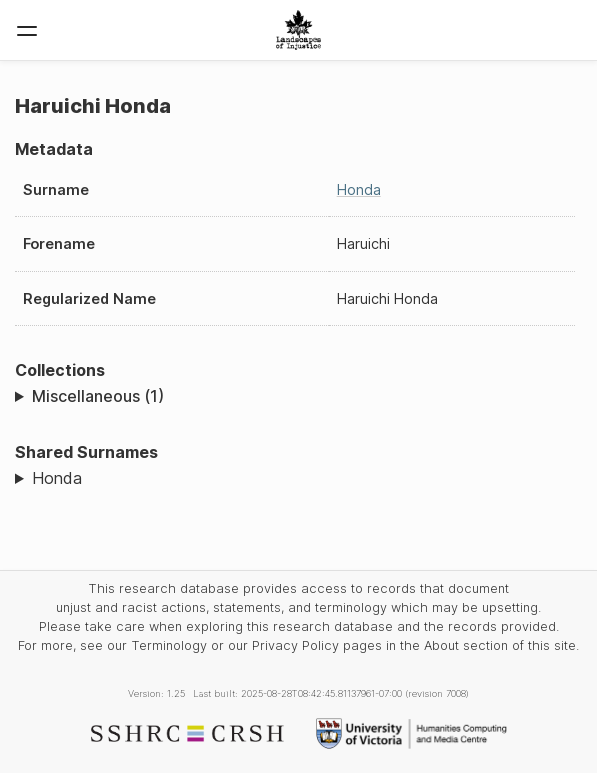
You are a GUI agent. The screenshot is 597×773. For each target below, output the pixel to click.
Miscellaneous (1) (98, 396)
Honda (359, 189)
